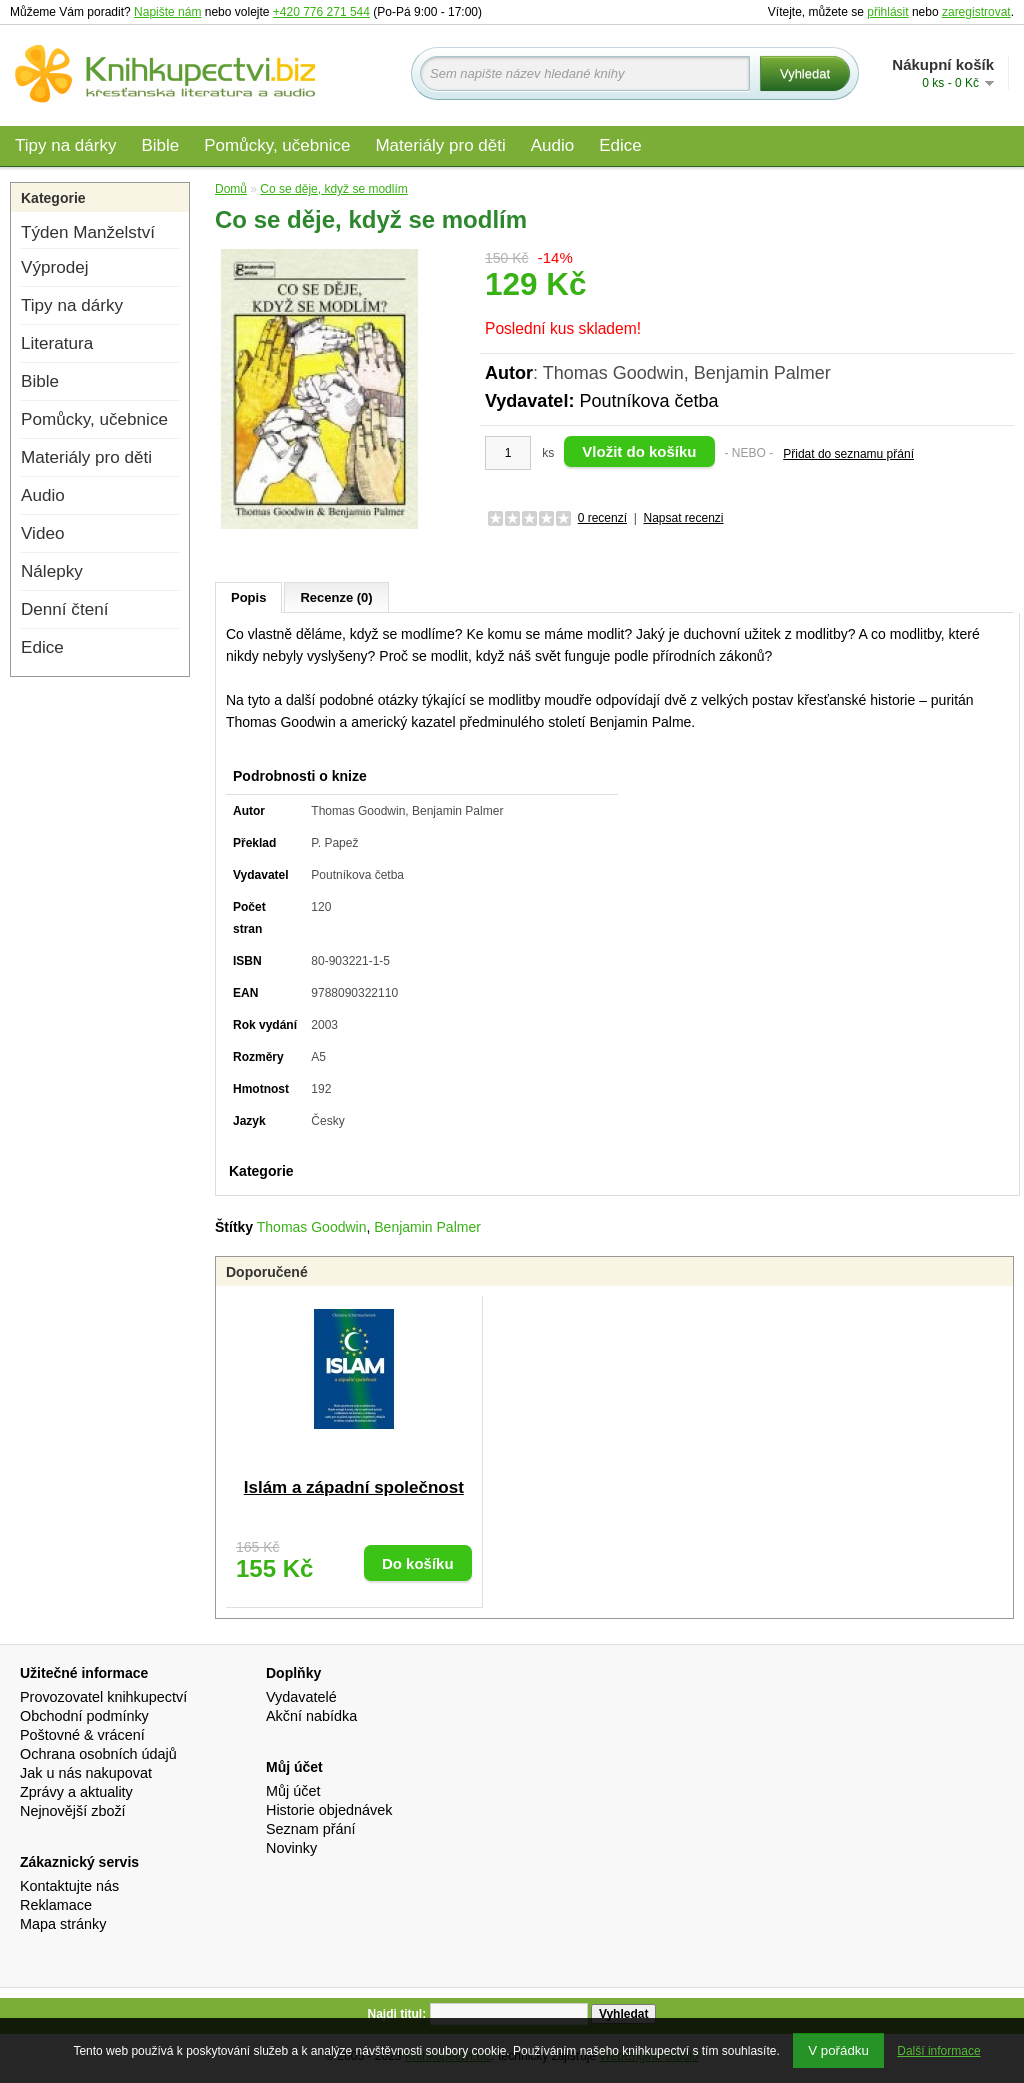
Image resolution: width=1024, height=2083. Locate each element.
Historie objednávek (329, 1810)
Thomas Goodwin (312, 1227)
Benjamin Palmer (427, 1227)
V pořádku (838, 2050)
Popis (248, 597)
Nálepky (52, 571)
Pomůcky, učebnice (277, 145)
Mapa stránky (63, 1924)
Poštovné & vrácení (82, 1735)
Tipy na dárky (65, 145)
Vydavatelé (301, 1697)
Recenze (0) (336, 597)
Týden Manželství (88, 232)
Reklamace (56, 1905)
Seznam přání (311, 1829)
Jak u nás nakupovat (86, 1773)
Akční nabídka (311, 1716)
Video (42, 533)
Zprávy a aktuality (76, 1792)
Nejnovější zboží (73, 1811)
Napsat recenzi (683, 518)
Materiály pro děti (440, 145)
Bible (160, 145)
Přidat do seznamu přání (848, 454)
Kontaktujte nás (69, 1886)
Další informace (938, 2051)
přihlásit (887, 12)
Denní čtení (64, 609)
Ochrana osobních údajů (98, 1754)
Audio (552, 145)
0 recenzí (602, 518)
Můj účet (293, 1791)
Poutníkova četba (648, 401)
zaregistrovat (976, 12)
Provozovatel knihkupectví (103, 1697)
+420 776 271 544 (321, 12)
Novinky (291, 1848)
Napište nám (167, 12)
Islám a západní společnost (354, 1487)
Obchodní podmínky (84, 1716)
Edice (620, 145)
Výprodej (54, 267)
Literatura (57, 343)
